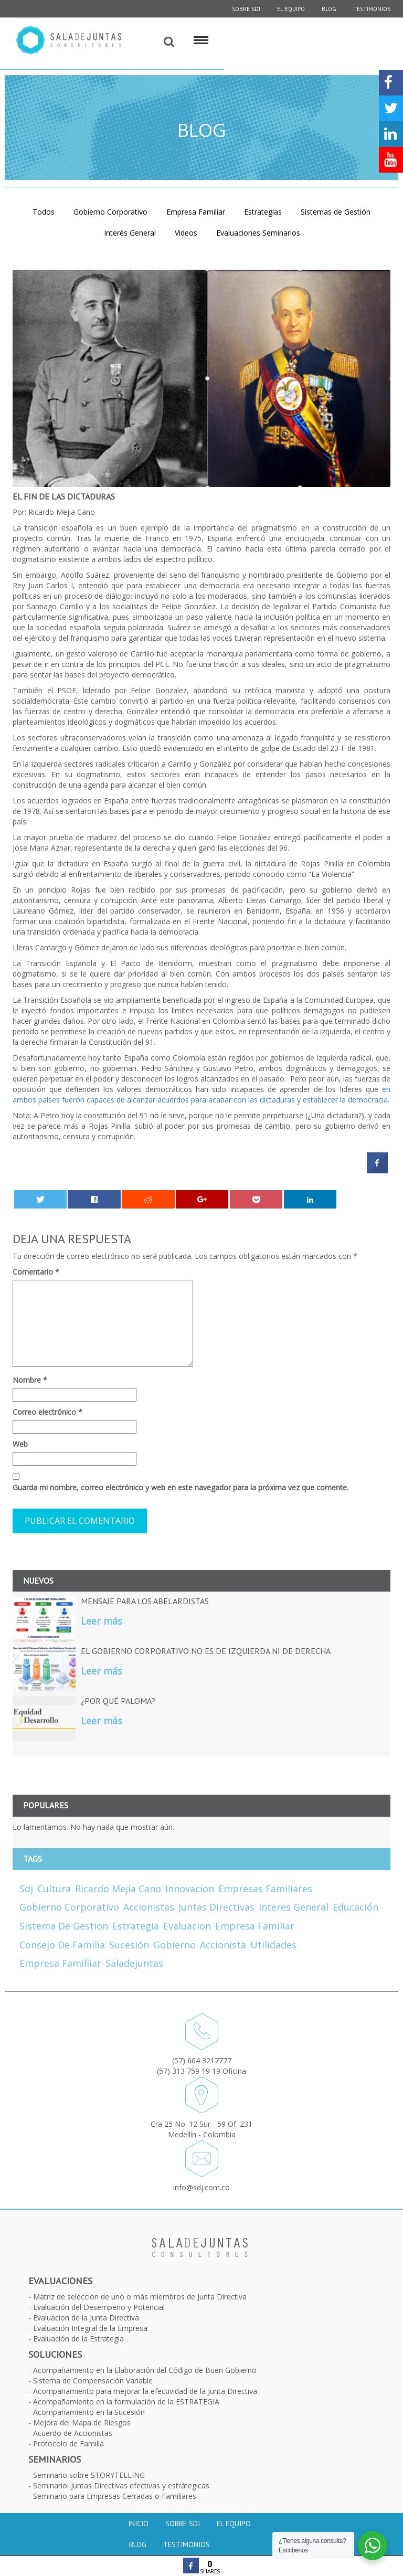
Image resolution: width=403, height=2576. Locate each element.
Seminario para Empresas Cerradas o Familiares (114, 2496)
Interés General (130, 233)
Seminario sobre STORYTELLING (89, 2475)
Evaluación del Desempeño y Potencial (99, 2307)
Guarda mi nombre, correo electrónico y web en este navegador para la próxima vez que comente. (180, 1487)
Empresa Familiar (195, 212)
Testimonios (371, 9)
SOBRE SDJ (246, 9)
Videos (186, 233)
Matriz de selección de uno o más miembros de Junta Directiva (140, 2297)
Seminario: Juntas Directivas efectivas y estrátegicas (121, 2485)
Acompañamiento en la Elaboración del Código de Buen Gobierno (145, 2370)
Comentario (36, 1272)
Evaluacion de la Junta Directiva (86, 2318)
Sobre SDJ (182, 2523)
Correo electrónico (47, 1412)
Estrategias (263, 212)
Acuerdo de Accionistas (72, 2433)
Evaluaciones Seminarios (258, 233)
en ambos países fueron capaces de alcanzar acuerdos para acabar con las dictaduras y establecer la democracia (201, 1094)
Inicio (138, 2523)
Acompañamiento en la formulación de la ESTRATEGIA (126, 2402)
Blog (329, 9)
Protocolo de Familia (68, 2443)
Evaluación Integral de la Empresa (90, 2328)
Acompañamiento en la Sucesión (89, 2412)
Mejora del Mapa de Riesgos (82, 2422)
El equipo (291, 9)
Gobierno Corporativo (110, 212)
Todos (44, 212)
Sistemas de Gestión (335, 212)
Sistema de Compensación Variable (93, 2381)
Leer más (101, 1621)
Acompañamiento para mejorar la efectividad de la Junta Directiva (145, 2391)
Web (20, 1444)
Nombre (30, 1380)
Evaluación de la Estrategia (78, 2339)
